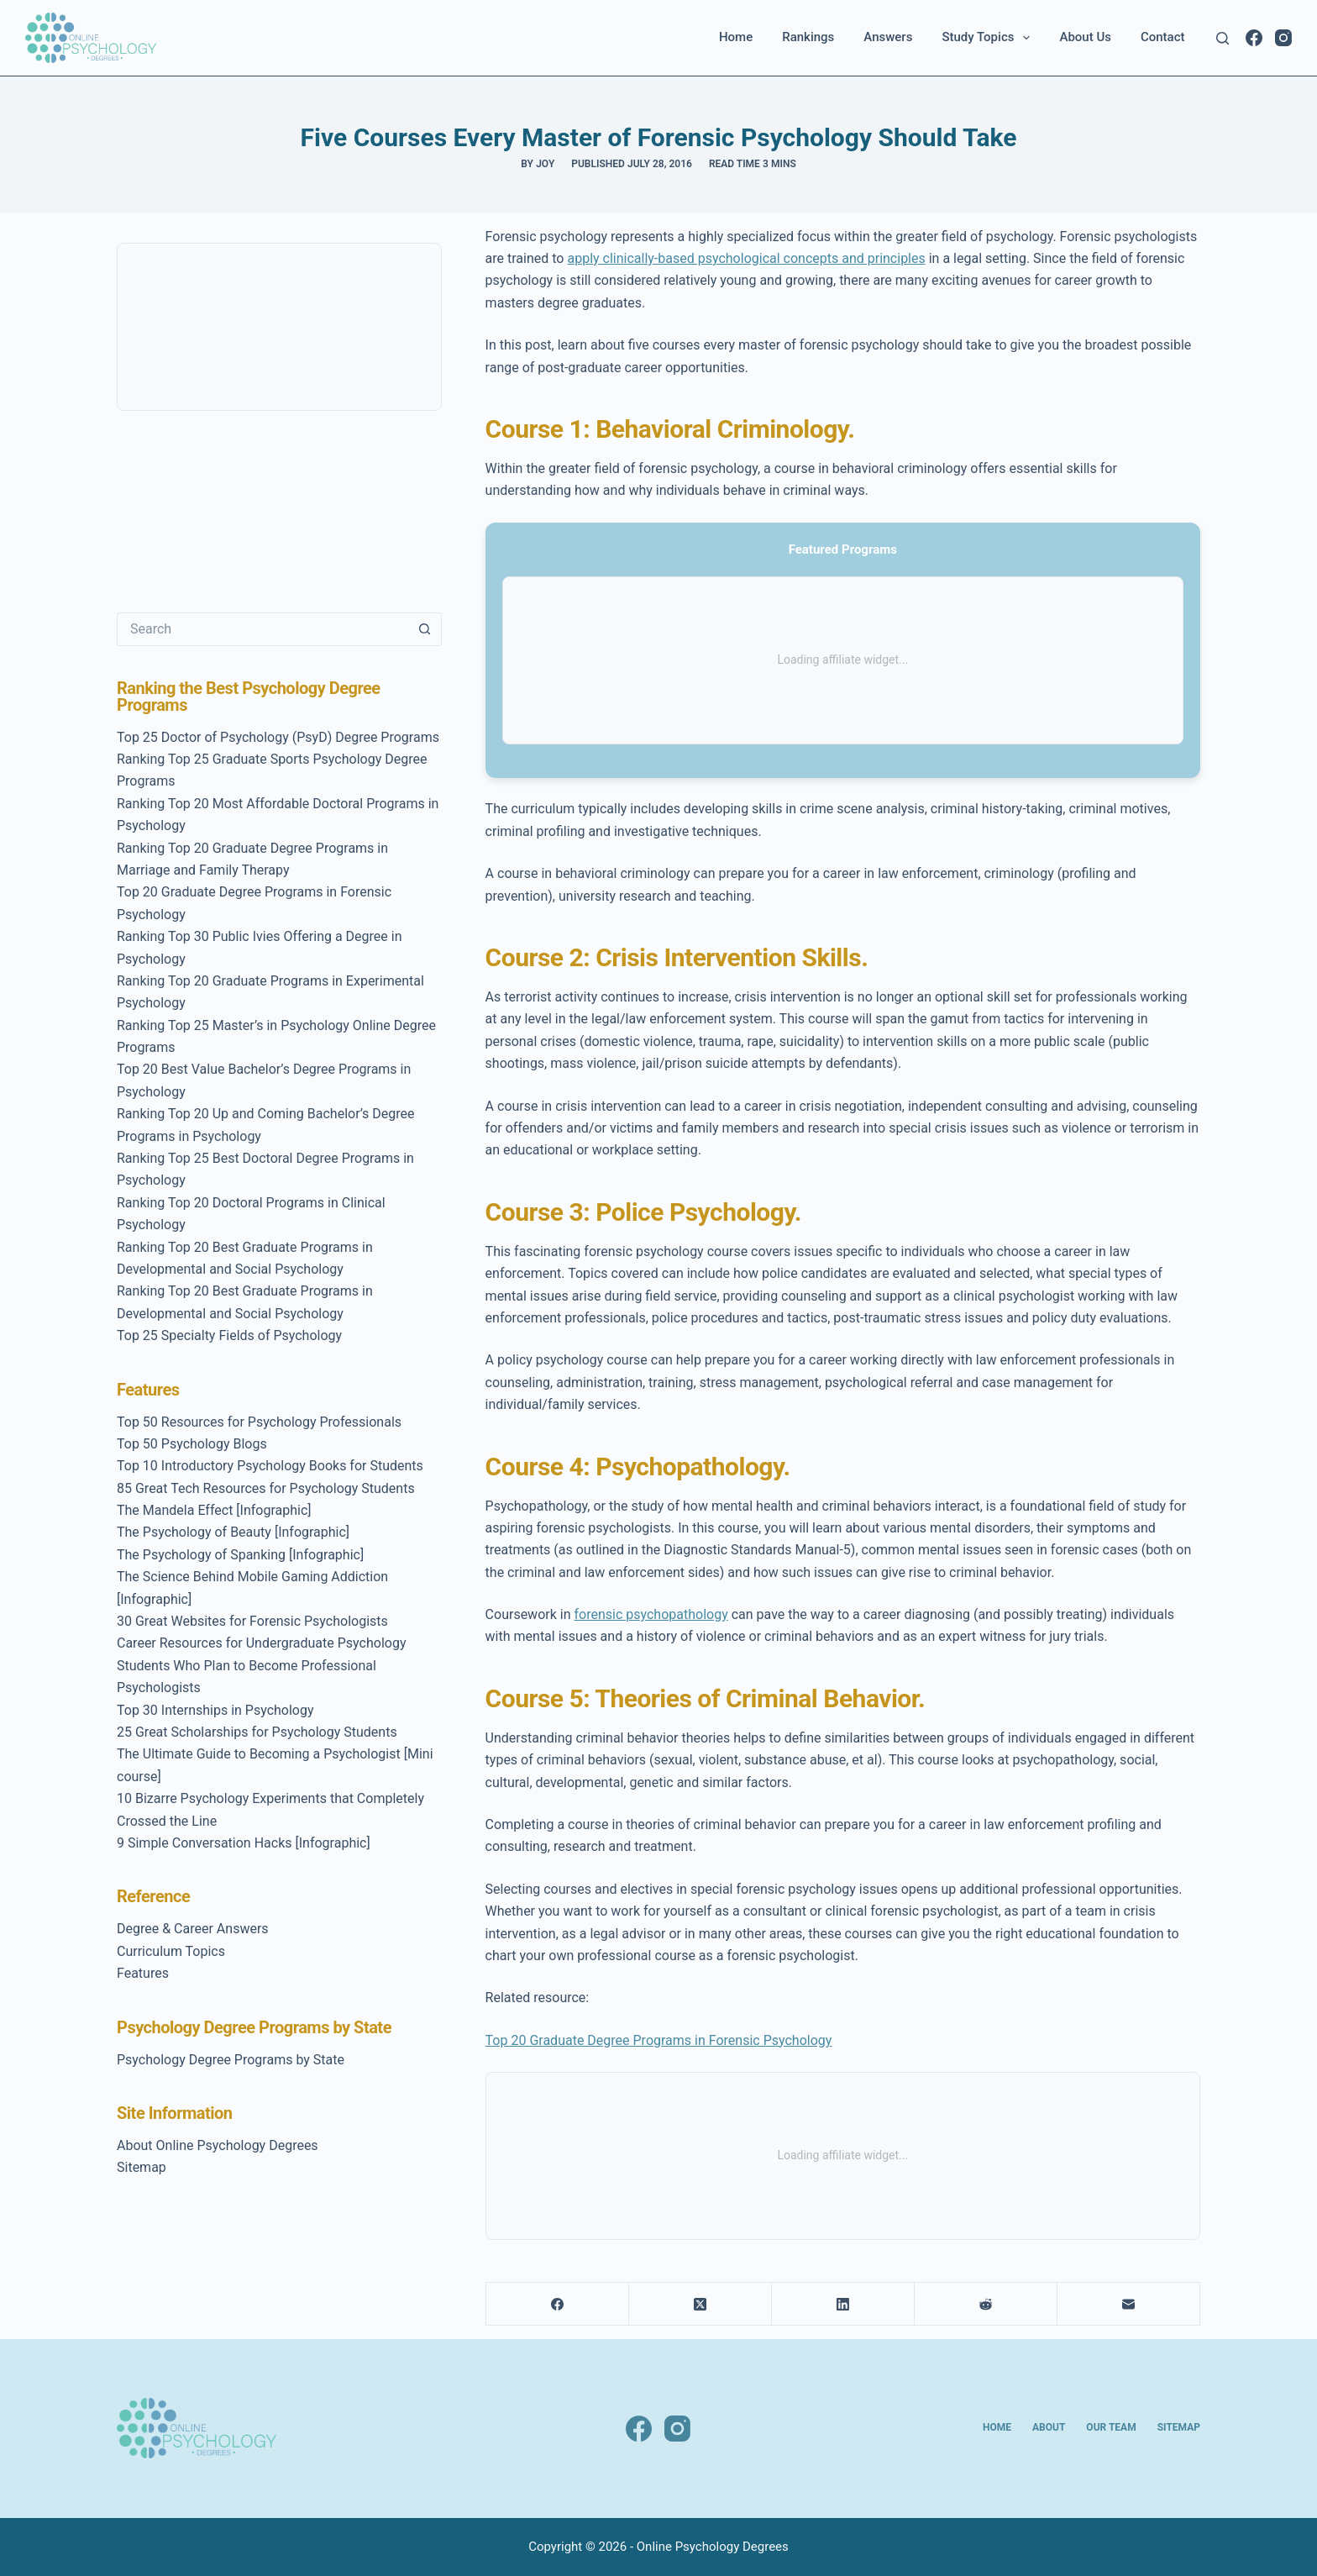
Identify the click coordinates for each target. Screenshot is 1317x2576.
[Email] (1128, 2304)
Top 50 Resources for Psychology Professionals (259, 1422)
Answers (887, 37)
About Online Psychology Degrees (217, 2145)
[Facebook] (1254, 37)
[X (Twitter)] (700, 2304)
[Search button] (425, 629)
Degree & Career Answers (193, 1929)
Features (143, 1973)
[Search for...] (262, 629)
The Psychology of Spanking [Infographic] (240, 1555)
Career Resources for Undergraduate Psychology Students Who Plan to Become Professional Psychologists (261, 1665)
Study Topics (989, 38)
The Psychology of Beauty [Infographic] (233, 1532)
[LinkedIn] (843, 2304)
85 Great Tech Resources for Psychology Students (266, 1488)
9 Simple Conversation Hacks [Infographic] (243, 1843)
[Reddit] (986, 2304)
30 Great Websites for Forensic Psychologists (252, 1621)
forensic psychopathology (650, 1614)
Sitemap (141, 2167)
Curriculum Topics (171, 1951)
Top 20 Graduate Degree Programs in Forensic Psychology (658, 2040)
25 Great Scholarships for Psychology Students (257, 1732)
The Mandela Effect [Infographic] (214, 1510)
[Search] (1222, 38)
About (1048, 2427)
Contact (1163, 37)
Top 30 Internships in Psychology (215, 1710)
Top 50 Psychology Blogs (192, 1444)
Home (736, 37)
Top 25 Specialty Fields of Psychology (229, 1335)
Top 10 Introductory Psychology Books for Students (270, 1466)
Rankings (808, 37)
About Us (1085, 37)
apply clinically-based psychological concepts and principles (746, 258)
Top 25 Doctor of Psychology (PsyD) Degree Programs (278, 737)
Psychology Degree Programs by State (230, 2060)
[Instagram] (1283, 37)
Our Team (1111, 2427)
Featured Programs (843, 549)
